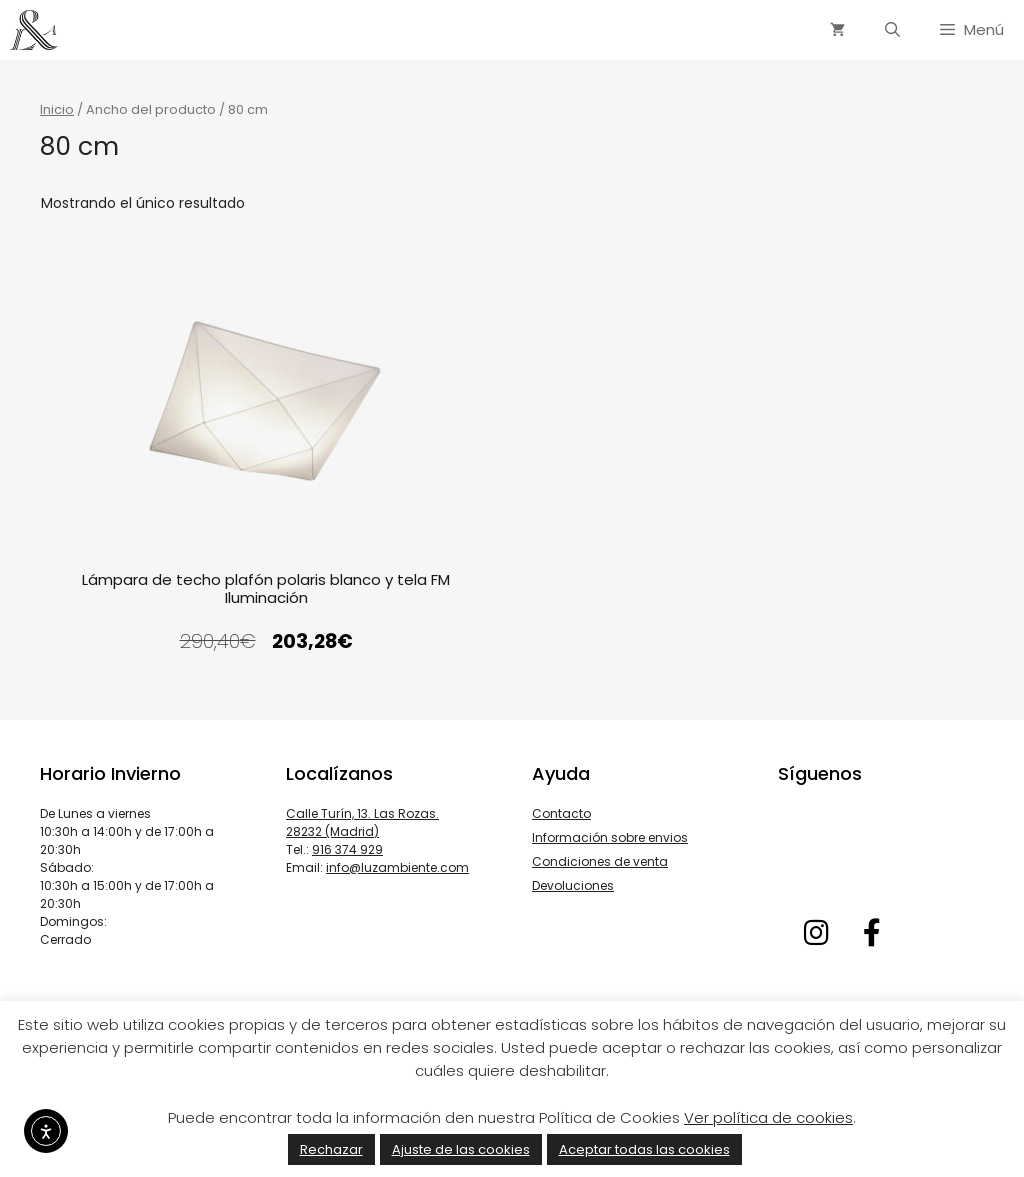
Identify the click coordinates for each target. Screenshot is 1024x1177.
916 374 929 (347, 849)
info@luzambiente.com (397, 867)
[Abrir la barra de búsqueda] (892, 30)
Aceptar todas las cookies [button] (644, 1149)
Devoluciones (573, 885)
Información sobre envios (610, 837)
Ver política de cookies (768, 1117)
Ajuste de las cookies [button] (461, 1149)
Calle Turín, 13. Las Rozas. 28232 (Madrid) (362, 822)
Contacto (561, 813)
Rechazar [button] (331, 1149)
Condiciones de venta (600, 861)
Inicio (57, 109)
